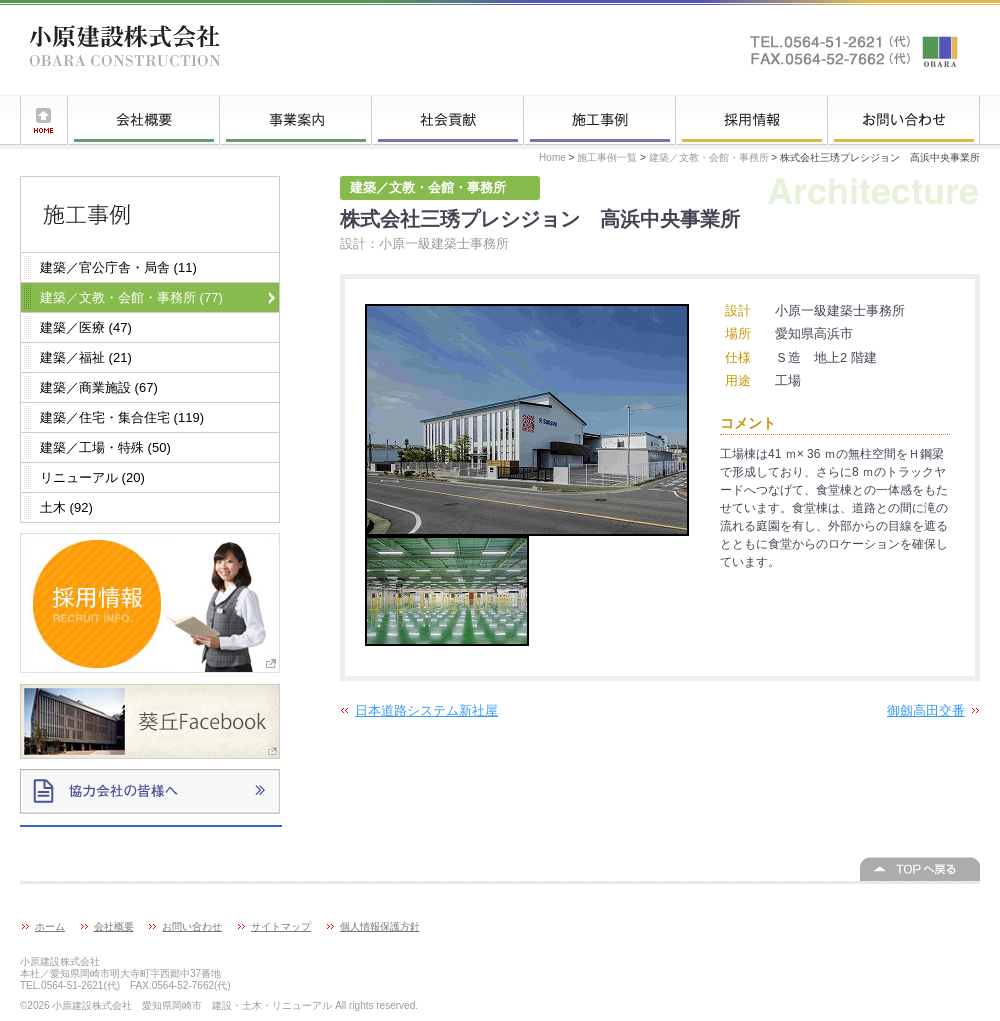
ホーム (44, 120)
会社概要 (144, 120)
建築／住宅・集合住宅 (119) (122, 417)
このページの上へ (920, 869)
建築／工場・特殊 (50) (105, 447)
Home (552, 157)
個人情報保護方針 (380, 926)
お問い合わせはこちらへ (855, 50)
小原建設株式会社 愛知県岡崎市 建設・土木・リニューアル (125, 50)
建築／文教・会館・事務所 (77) (131, 297)
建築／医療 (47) (86, 327)
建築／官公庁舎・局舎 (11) (118, 267)
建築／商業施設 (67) (99, 387)
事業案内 (296, 120)
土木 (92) (66, 507)
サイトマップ (281, 926)
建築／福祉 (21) (86, 357)
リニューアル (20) (92, 477)
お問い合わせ (904, 120)
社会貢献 (448, 120)
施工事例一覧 (600, 120)
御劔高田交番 (926, 710)
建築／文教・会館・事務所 (709, 157)
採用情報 (752, 120)
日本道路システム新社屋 (426, 710)
